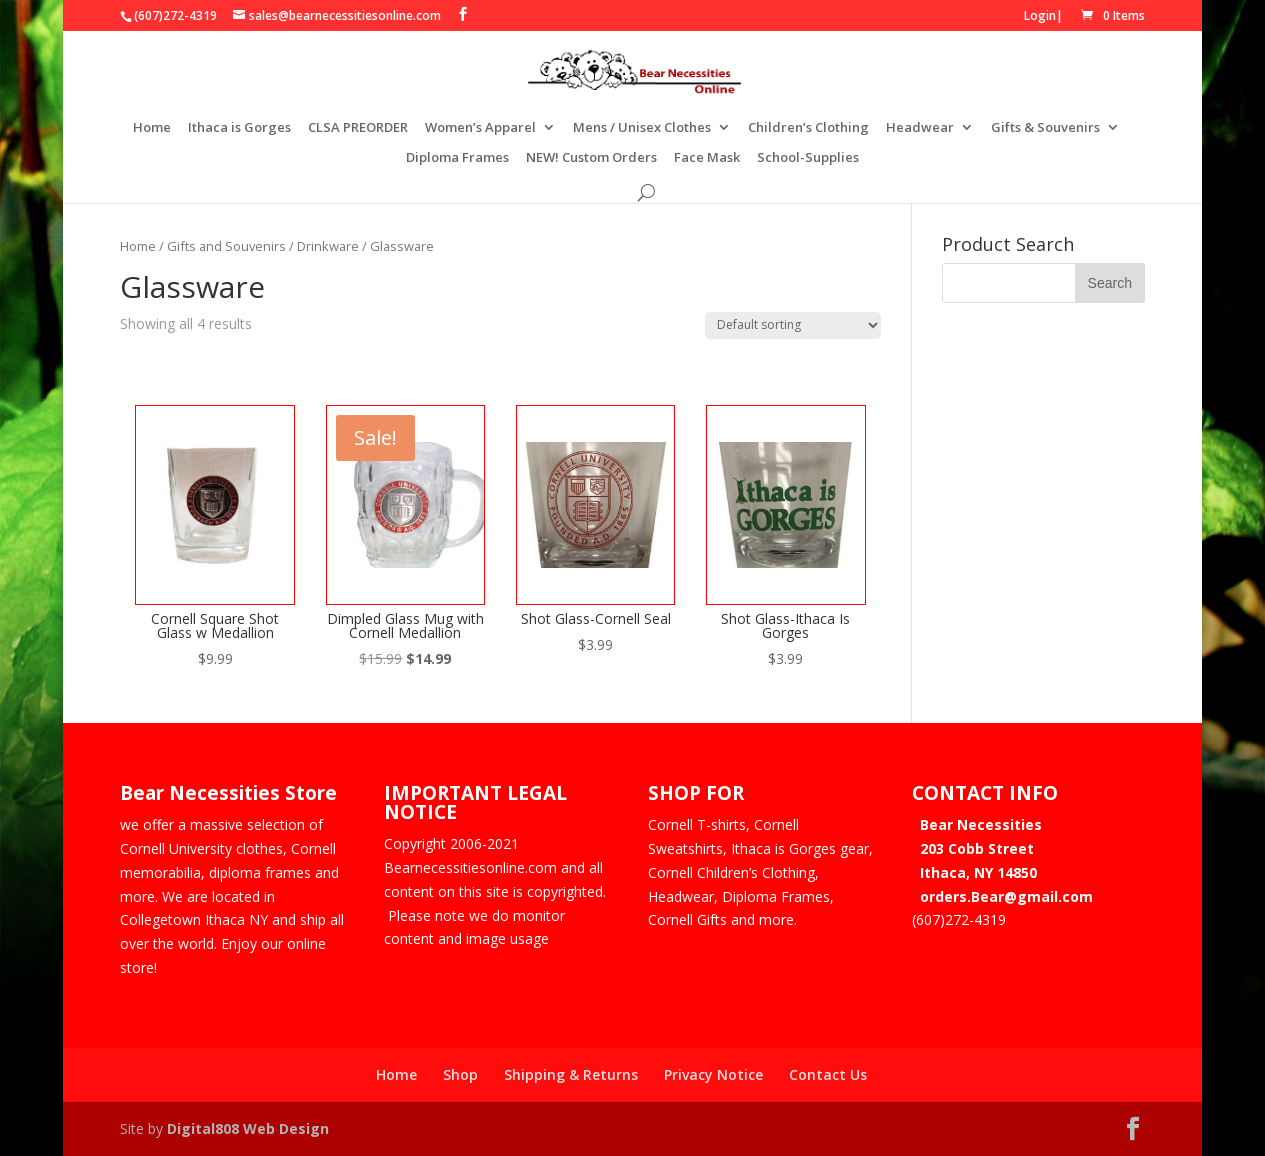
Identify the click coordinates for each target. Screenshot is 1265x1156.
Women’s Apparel (480, 128)
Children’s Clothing (808, 128)
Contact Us (828, 1074)
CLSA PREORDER (358, 128)
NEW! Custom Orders (591, 158)
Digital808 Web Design (248, 1128)
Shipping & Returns (571, 1074)
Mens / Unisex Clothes (642, 128)
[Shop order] (793, 325)
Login (1040, 15)
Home (152, 128)
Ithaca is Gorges (239, 128)
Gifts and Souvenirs (226, 246)
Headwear (920, 128)
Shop (460, 1074)
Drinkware (328, 246)
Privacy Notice (713, 1074)
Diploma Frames (457, 158)
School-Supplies (808, 158)
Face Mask (707, 158)
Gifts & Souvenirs (1045, 128)
